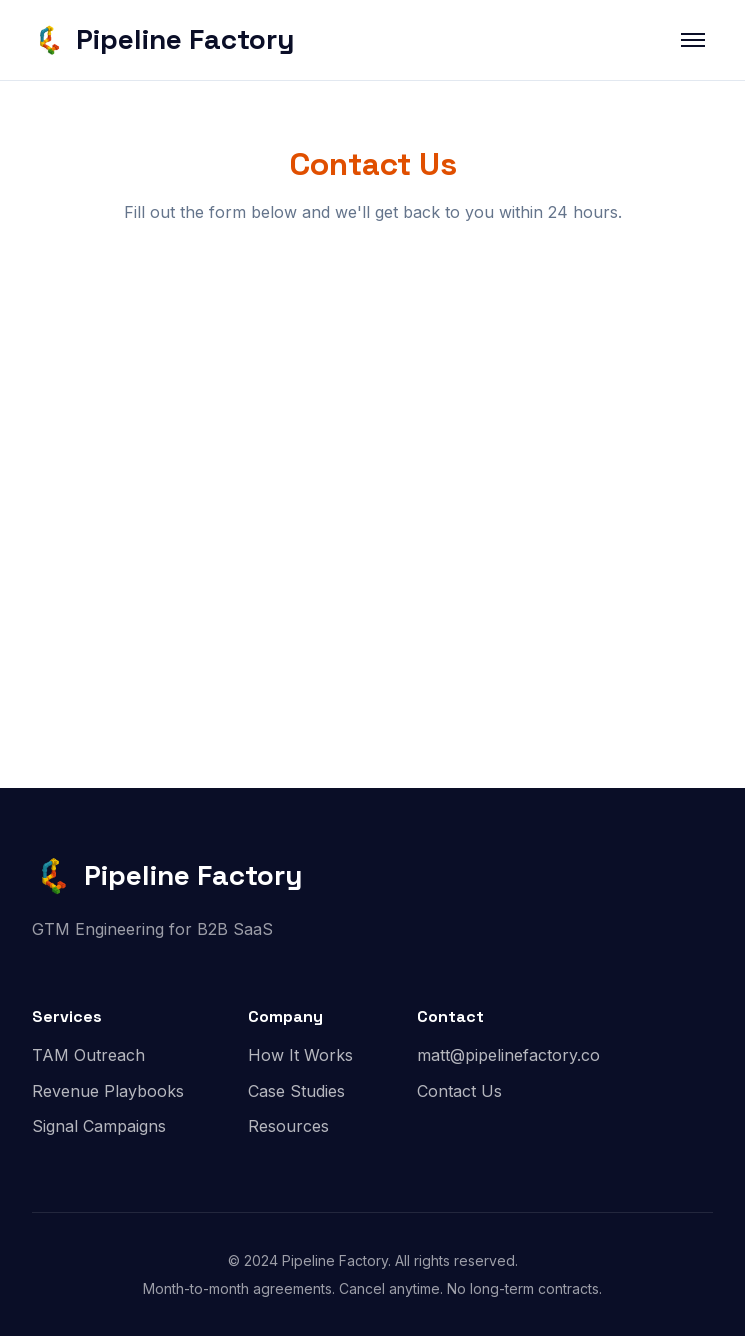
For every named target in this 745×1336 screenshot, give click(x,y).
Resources (288, 1126)
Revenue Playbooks (108, 1091)
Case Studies (296, 1091)
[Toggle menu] (693, 40)
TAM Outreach (88, 1055)
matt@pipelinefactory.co (508, 1055)
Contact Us (459, 1091)
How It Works (300, 1055)
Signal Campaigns (99, 1126)
